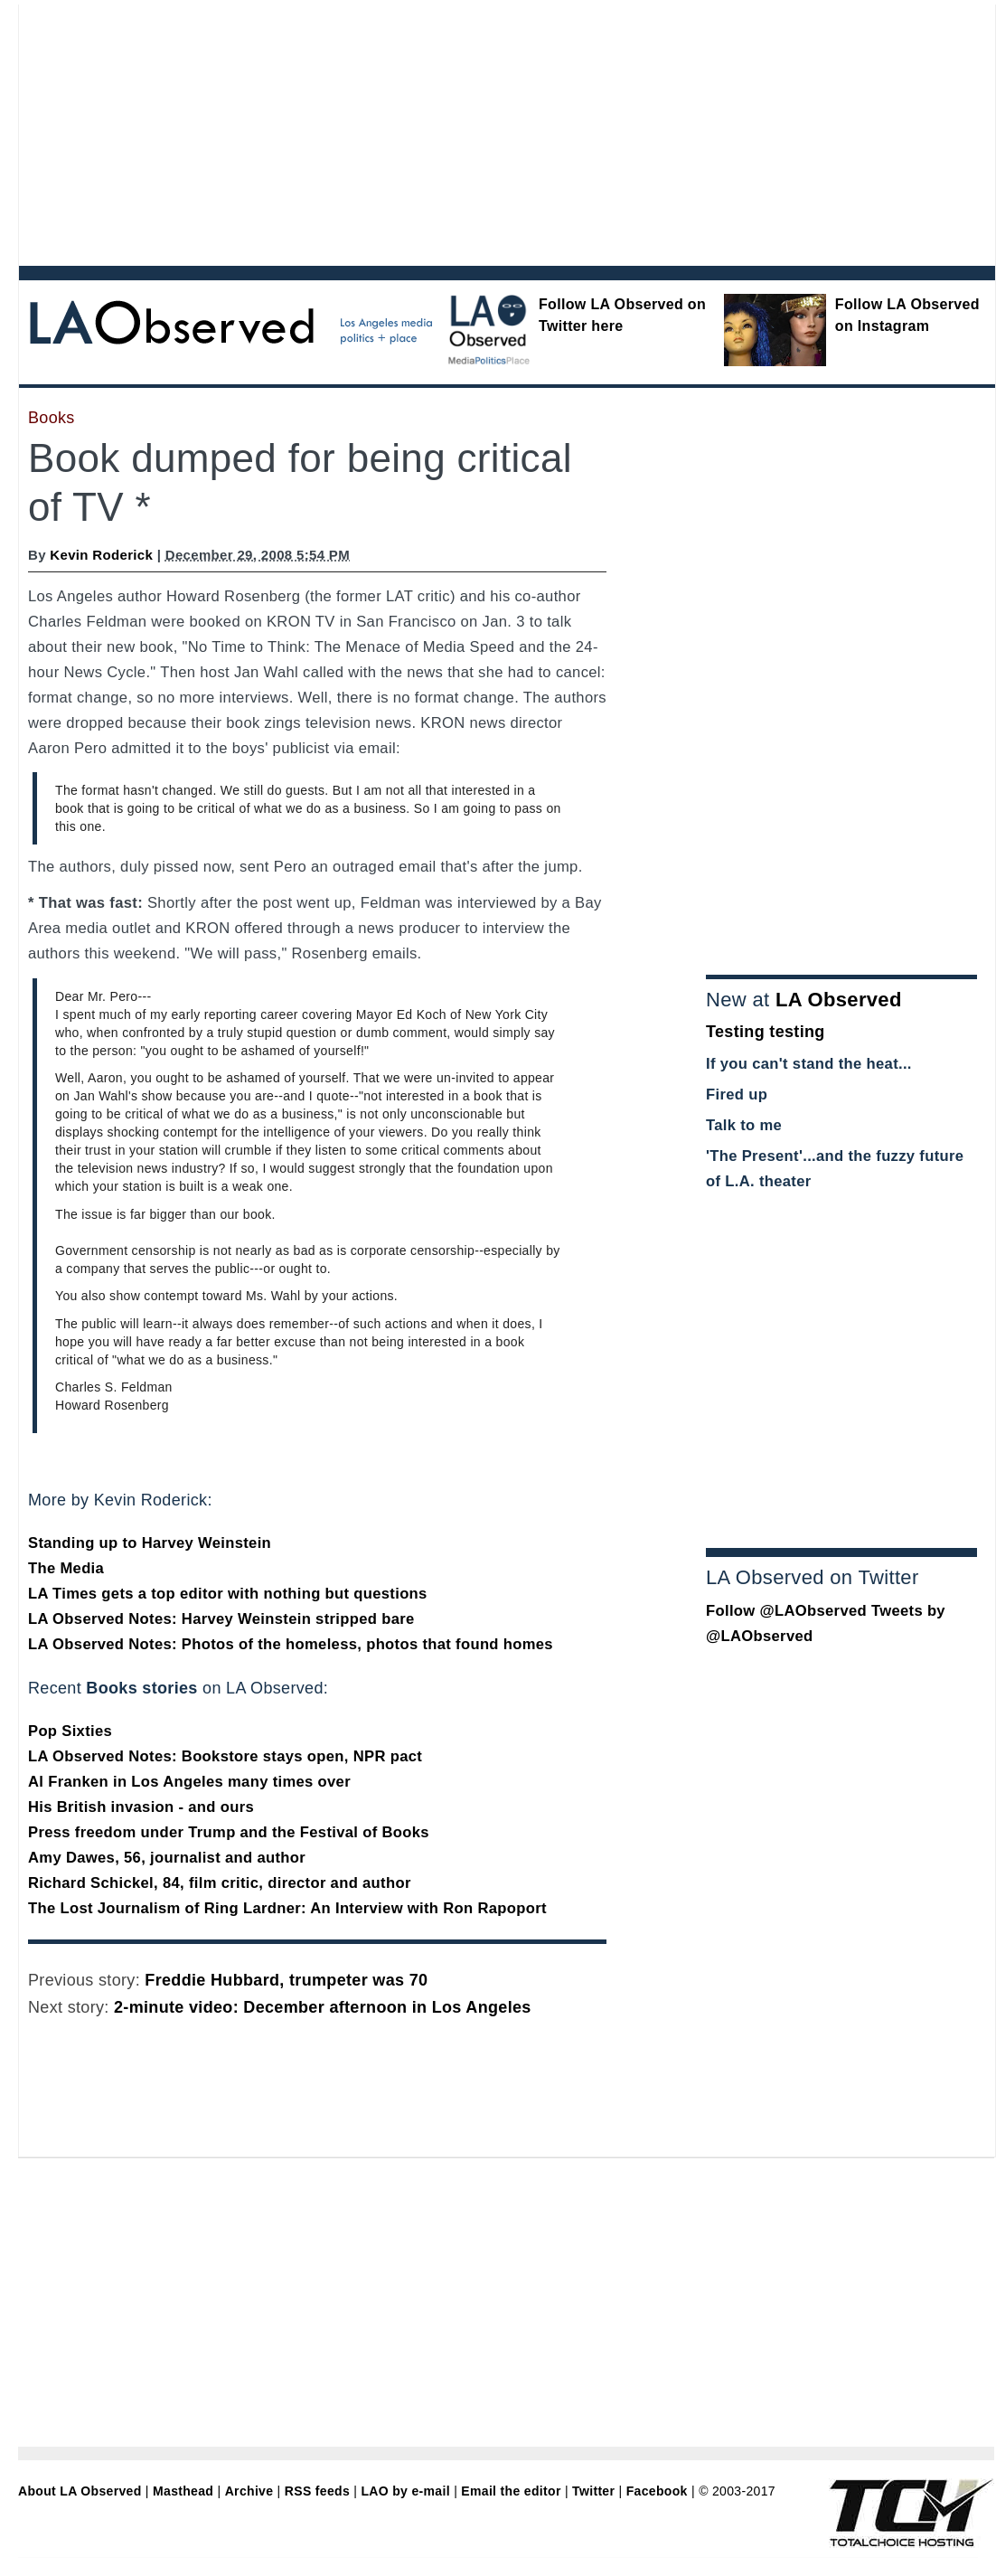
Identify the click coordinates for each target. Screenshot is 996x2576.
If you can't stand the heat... (809, 1063)
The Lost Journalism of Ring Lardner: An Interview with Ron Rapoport (287, 1908)
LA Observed (838, 999)
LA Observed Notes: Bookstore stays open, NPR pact (225, 1756)
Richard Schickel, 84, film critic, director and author (219, 1883)
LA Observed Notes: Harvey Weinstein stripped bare (221, 1619)
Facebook (657, 2491)
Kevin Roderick (101, 554)
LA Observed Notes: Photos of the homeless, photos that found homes (290, 1644)
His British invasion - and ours (141, 1807)
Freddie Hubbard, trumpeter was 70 (286, 1980)
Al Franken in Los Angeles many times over (189, 1781)
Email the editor (510, 2491)
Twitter (593, 2491)
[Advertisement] (288, 131)
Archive (249, 2491)
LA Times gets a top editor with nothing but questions (228, 1593)
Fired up (736, 1094)
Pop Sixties (70, 1731)
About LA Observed (80, 2491)
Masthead (183, 2491)
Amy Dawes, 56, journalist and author (166, 1857)
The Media (66, 1568)
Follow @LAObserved (786, 1610)
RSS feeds (317, 2491)
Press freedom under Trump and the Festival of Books (228, 1832)
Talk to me (744, 1125)
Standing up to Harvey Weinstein (149, 1543)
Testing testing (765, 1032)
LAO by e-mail (405, 2491)
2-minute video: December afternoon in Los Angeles (322, 2007)
